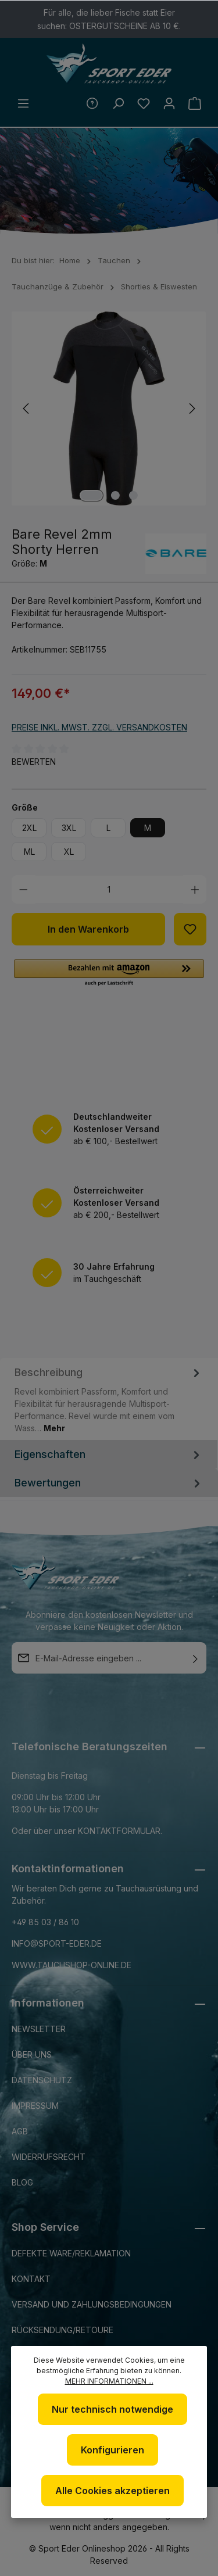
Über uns (32, 2054)
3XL (69, 828)
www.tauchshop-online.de (71, 1965)
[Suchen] (118, 103)
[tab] (108, 1399)
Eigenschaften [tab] (109, 1454)
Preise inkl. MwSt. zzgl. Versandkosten (99, 727)
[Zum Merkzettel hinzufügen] (190, 929)
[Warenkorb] (194, 103)
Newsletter (39, 2029)
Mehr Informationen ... (109, 2381)
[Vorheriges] (27, 408)
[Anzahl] (109, 889)
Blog (22, 2182)
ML (29, 852)
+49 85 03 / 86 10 (45, 1922)
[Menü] (23, 103)
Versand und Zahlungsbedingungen (91, 2304)
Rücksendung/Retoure (62, 2330)
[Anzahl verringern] (23, 889)
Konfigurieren (112, 2450)
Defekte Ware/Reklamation (71, 2253)
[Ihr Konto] (169, 103)
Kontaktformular (119, 1831)
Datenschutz (42, 2080)
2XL (29, 828)
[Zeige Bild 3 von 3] (133, 495)
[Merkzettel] (143, 103)
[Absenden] (195, 1658)
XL (69, 852)
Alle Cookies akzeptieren (112, 2490)
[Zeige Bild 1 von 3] (91, 495)
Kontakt (31, 2279)
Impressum (35, 2106)
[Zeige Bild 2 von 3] (115, 495)
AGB (20, 2131)
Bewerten (34, 761)
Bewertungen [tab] (109, 1482)
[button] (109, 973)
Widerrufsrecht (48, 2157)
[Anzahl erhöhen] (195, 889)
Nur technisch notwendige (112, 2409)
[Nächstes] (191, 408)
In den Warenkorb (88, 929)
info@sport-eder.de (57, 1943)
